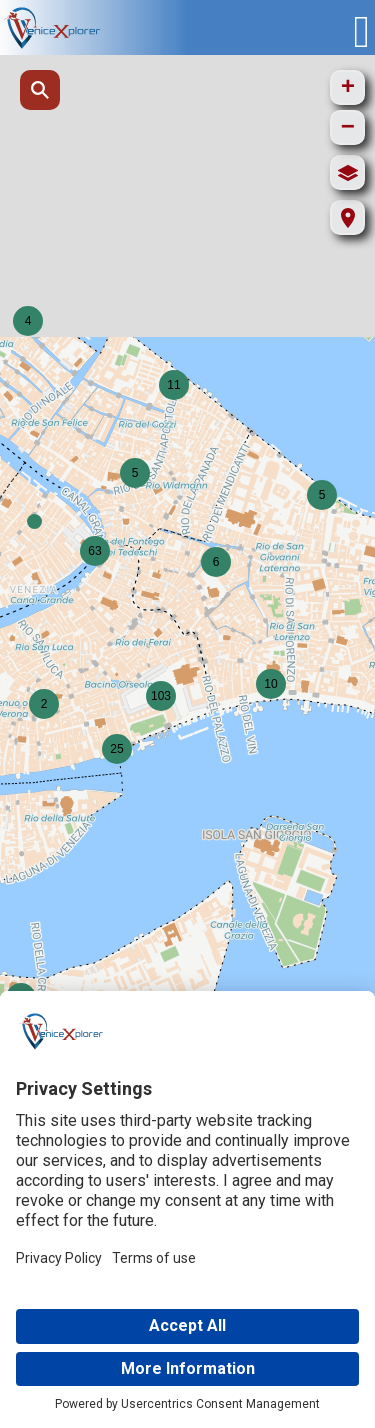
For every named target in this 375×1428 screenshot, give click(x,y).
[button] (34, 521)
